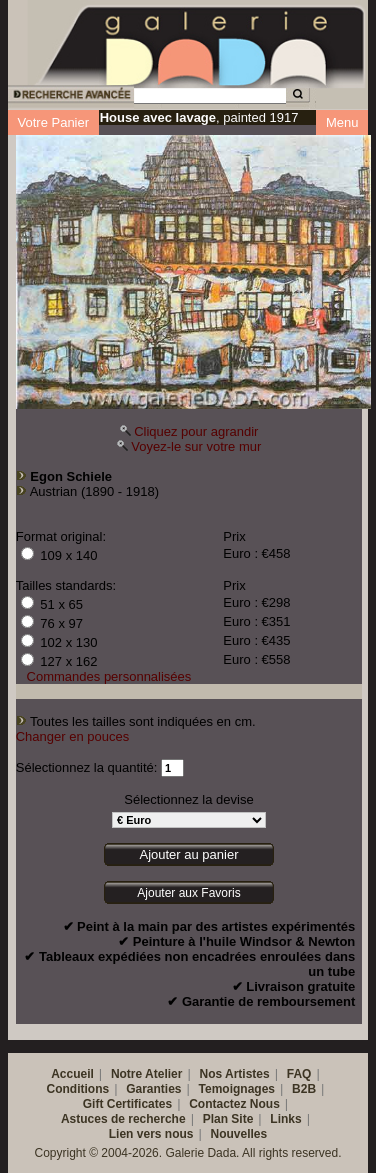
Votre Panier (54, 122)
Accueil (72, 1074)
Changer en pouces (72, 736)
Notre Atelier (147, 1074)
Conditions (78, 1089)
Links (285, 1119)
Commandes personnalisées (109, 676)
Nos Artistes (234, 1074)
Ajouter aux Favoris (188, 893)
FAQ (299, 1074)
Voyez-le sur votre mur (196, 446)
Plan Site (228, 1119)
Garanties (153, 1089)
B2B (304, 1089)
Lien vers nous (151, 1134)
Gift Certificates (127, 1104)
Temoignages (237, 1089)
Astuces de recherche (123, 1119)
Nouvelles (239, 1134)
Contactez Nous (234, 1104)
